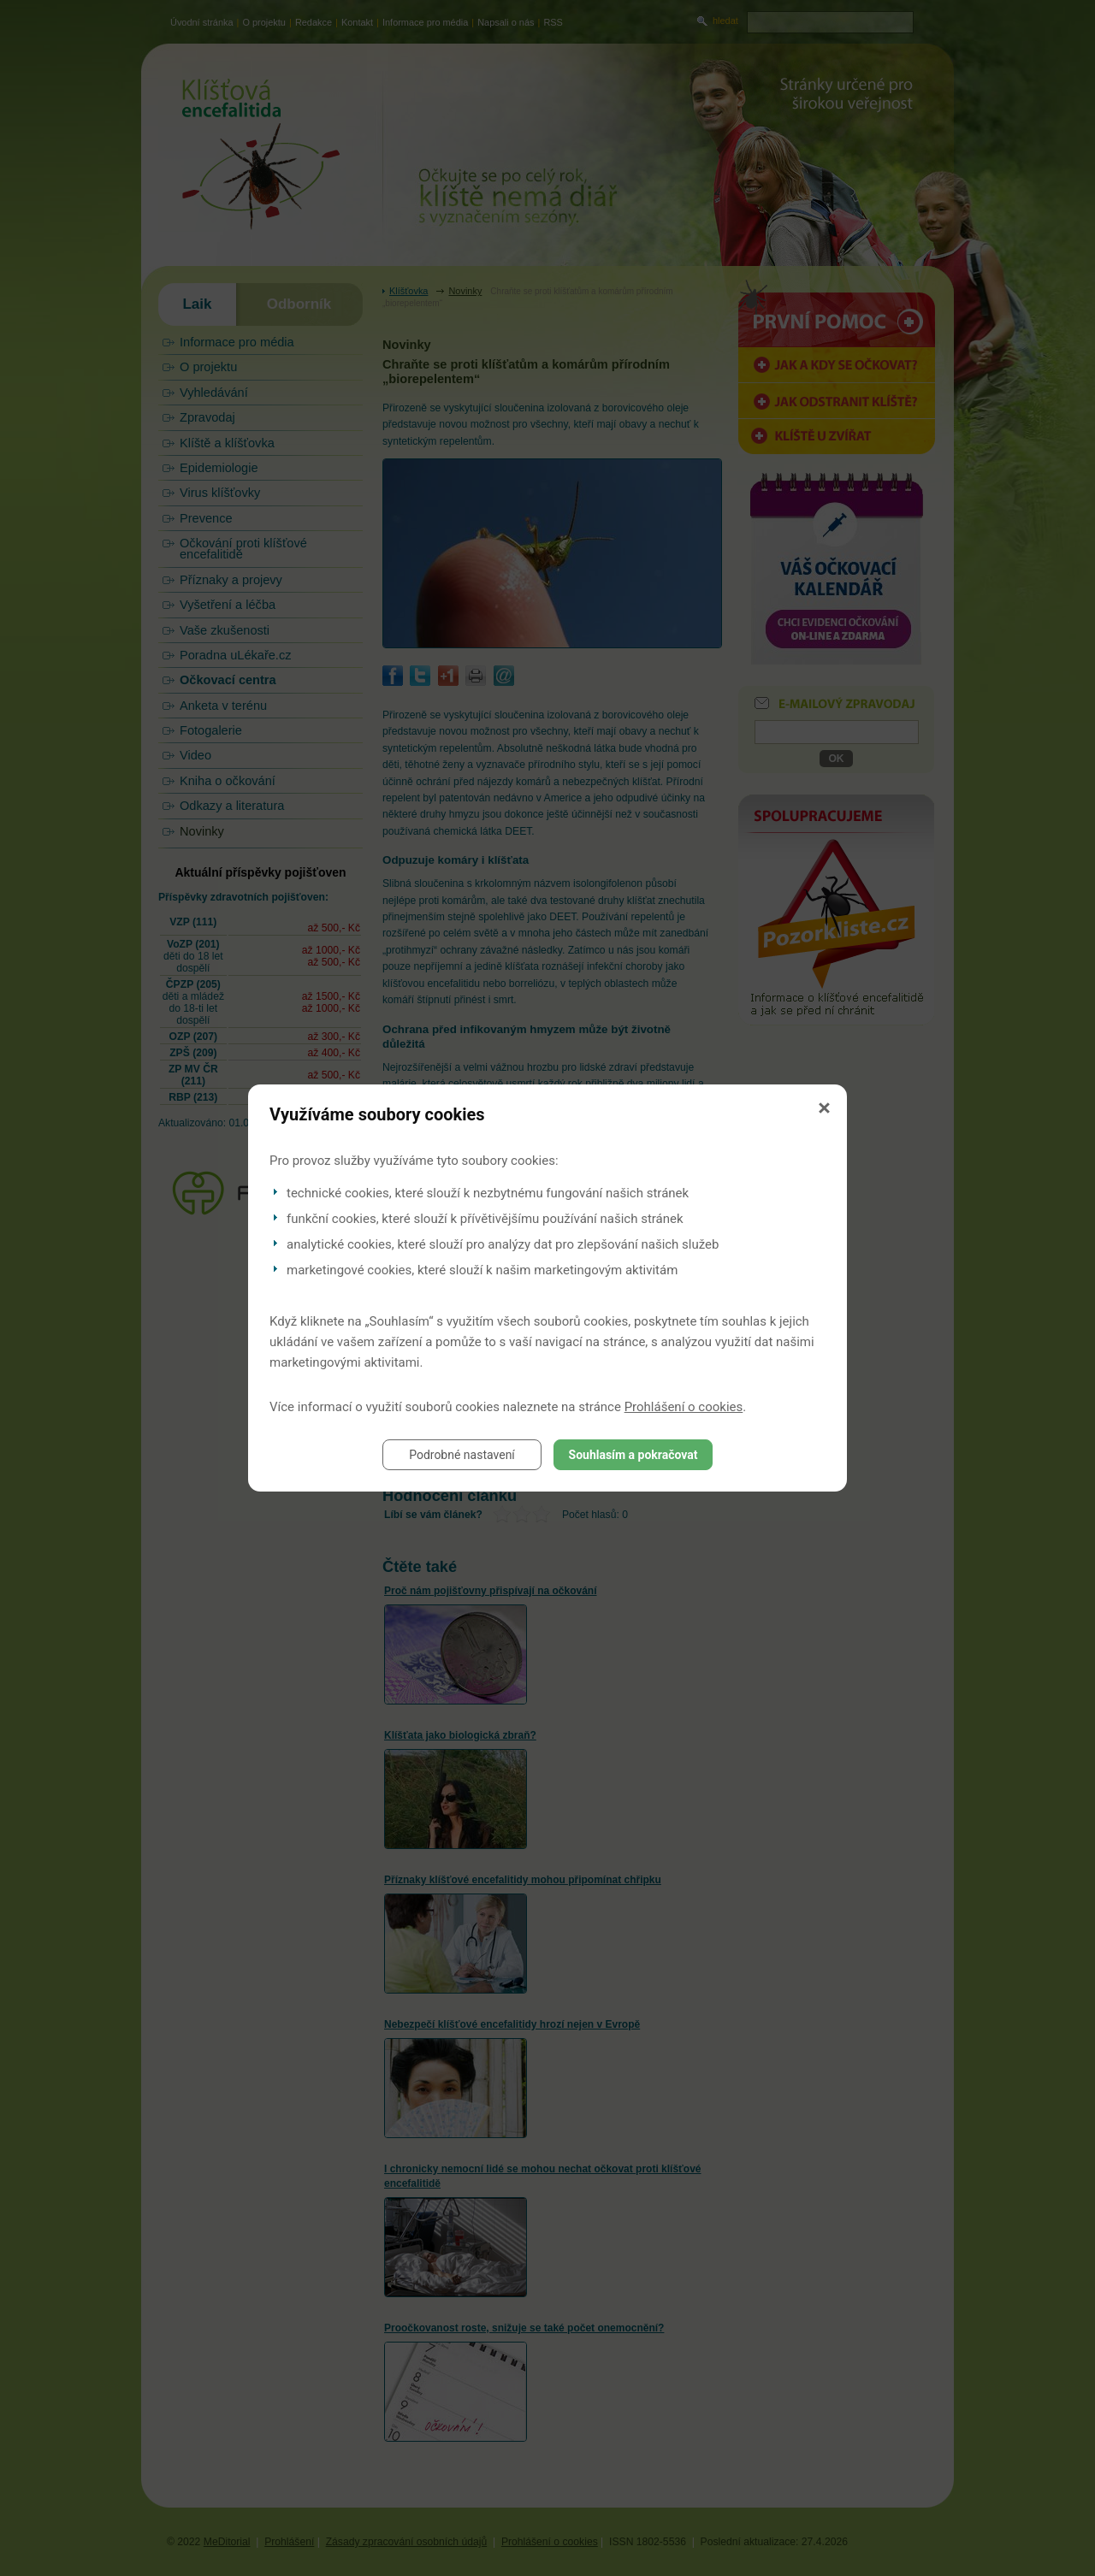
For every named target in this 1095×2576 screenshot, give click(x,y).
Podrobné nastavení (462, 1455)
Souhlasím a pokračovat (633, 1455)
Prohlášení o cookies (683, 1407)
